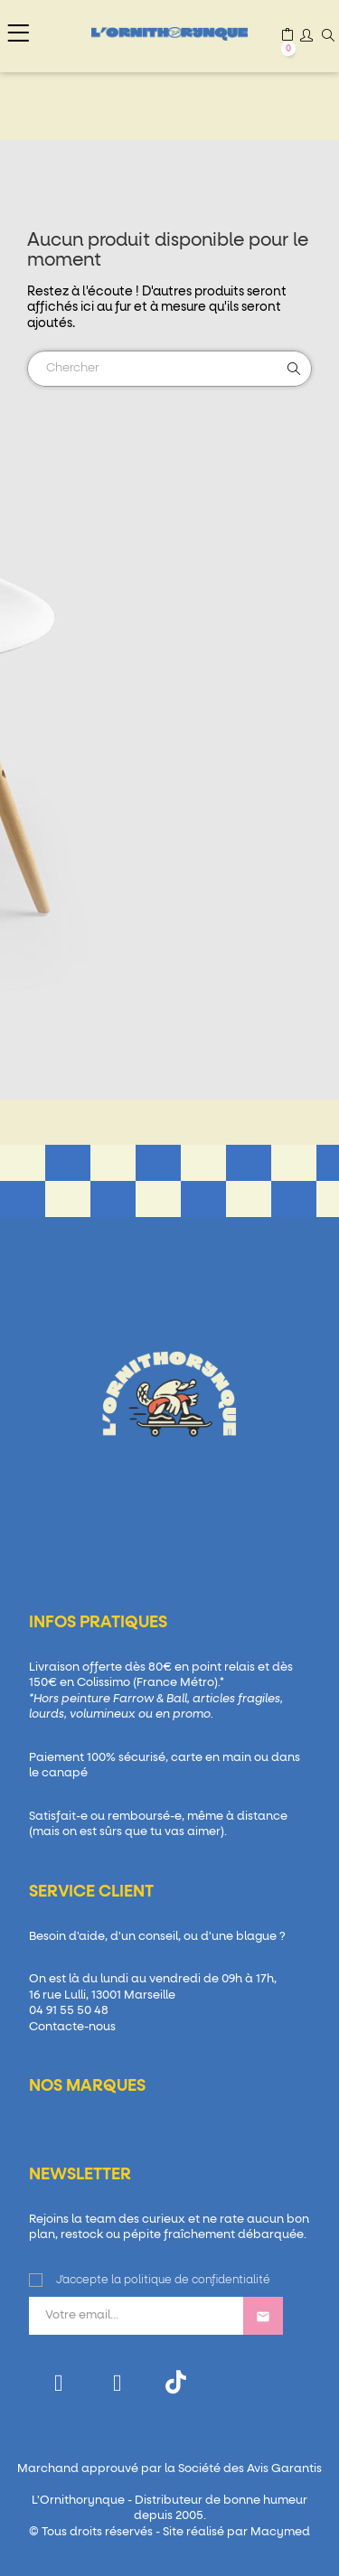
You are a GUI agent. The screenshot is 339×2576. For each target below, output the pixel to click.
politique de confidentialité (197, 2280)
